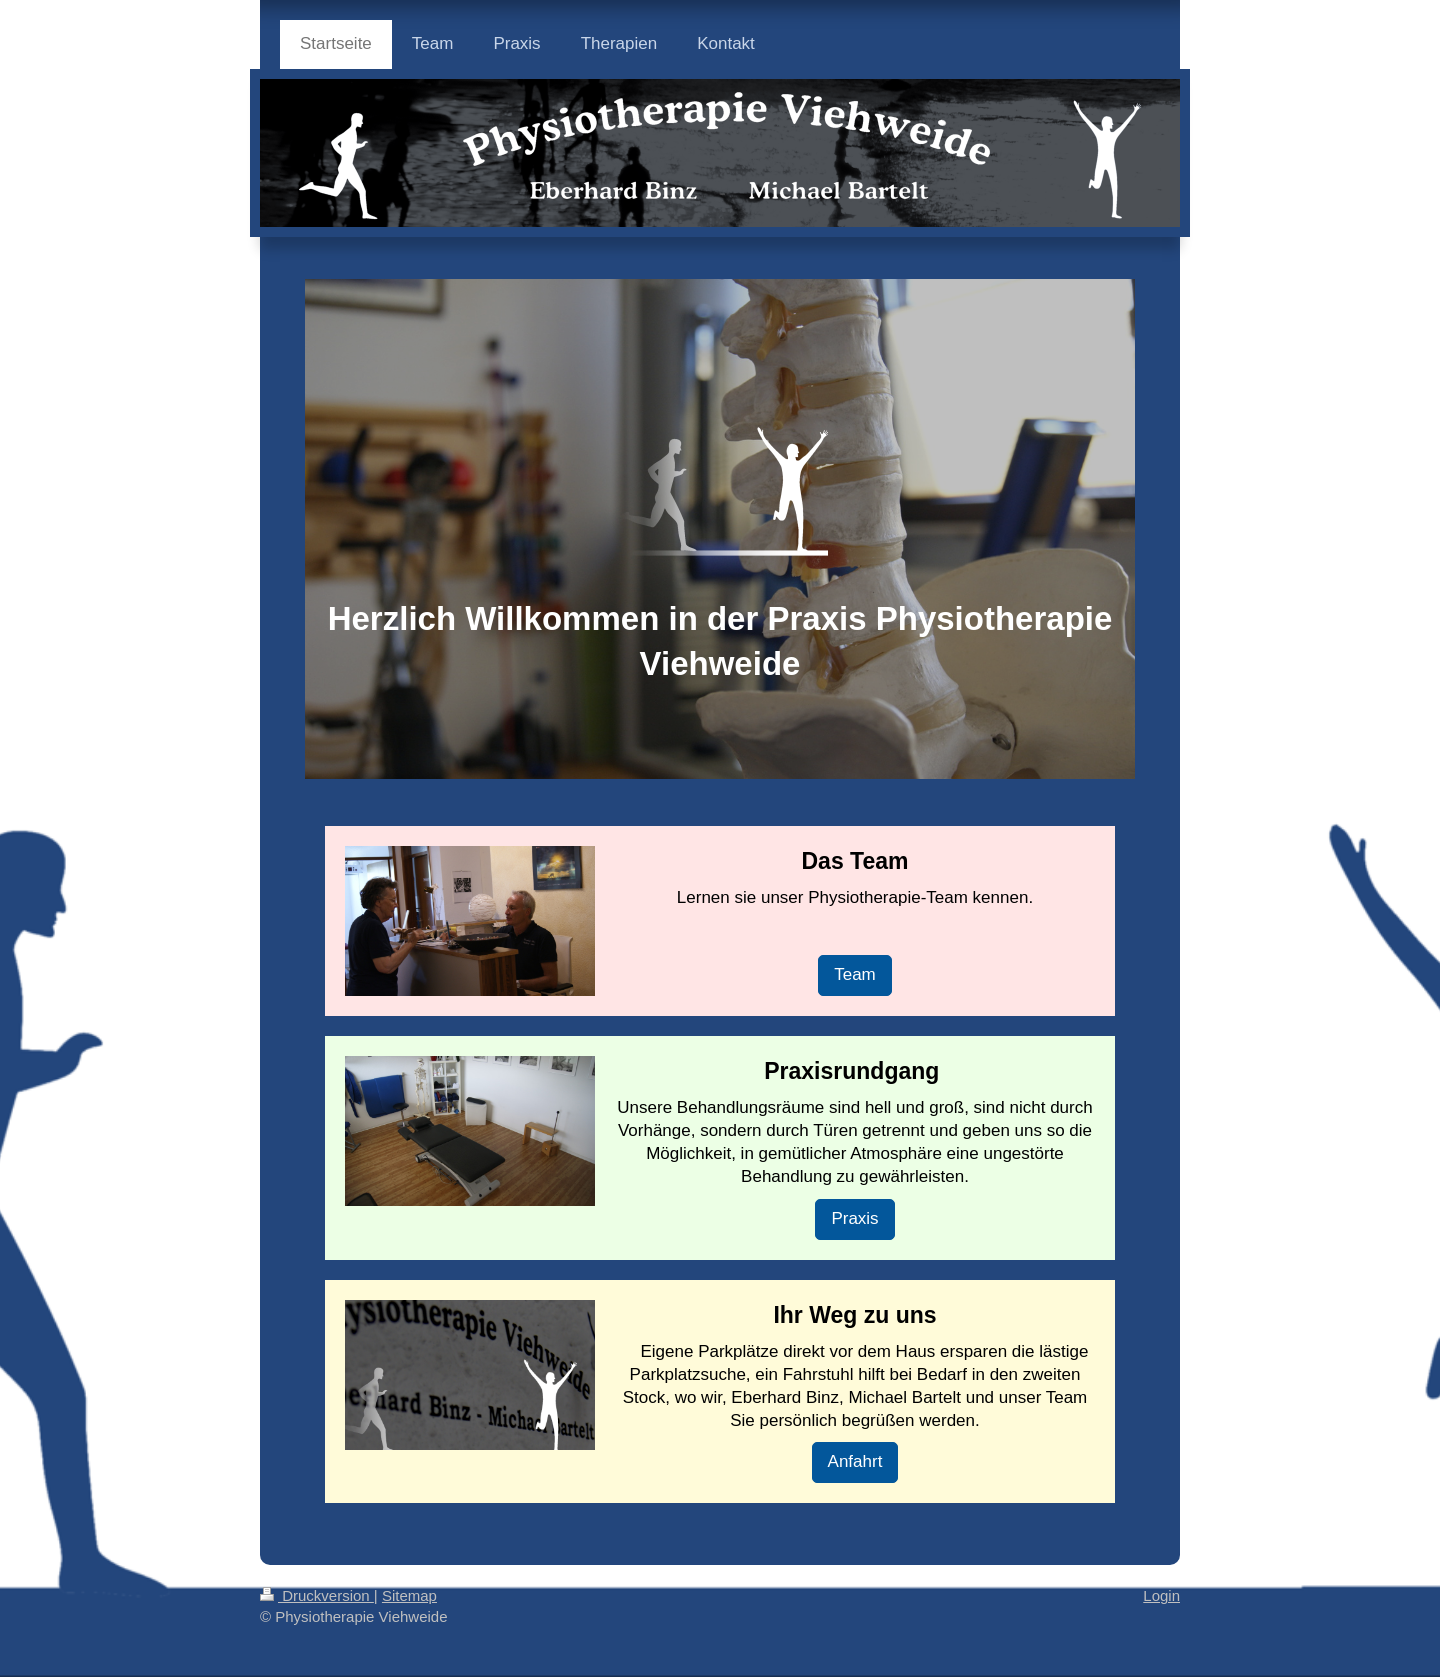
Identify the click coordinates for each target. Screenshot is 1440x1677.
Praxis (854, 1218)
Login (1161, 1595)
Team (855, 974)
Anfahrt (855, 1461)
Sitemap (409, 1595)
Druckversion (317, 1595)
